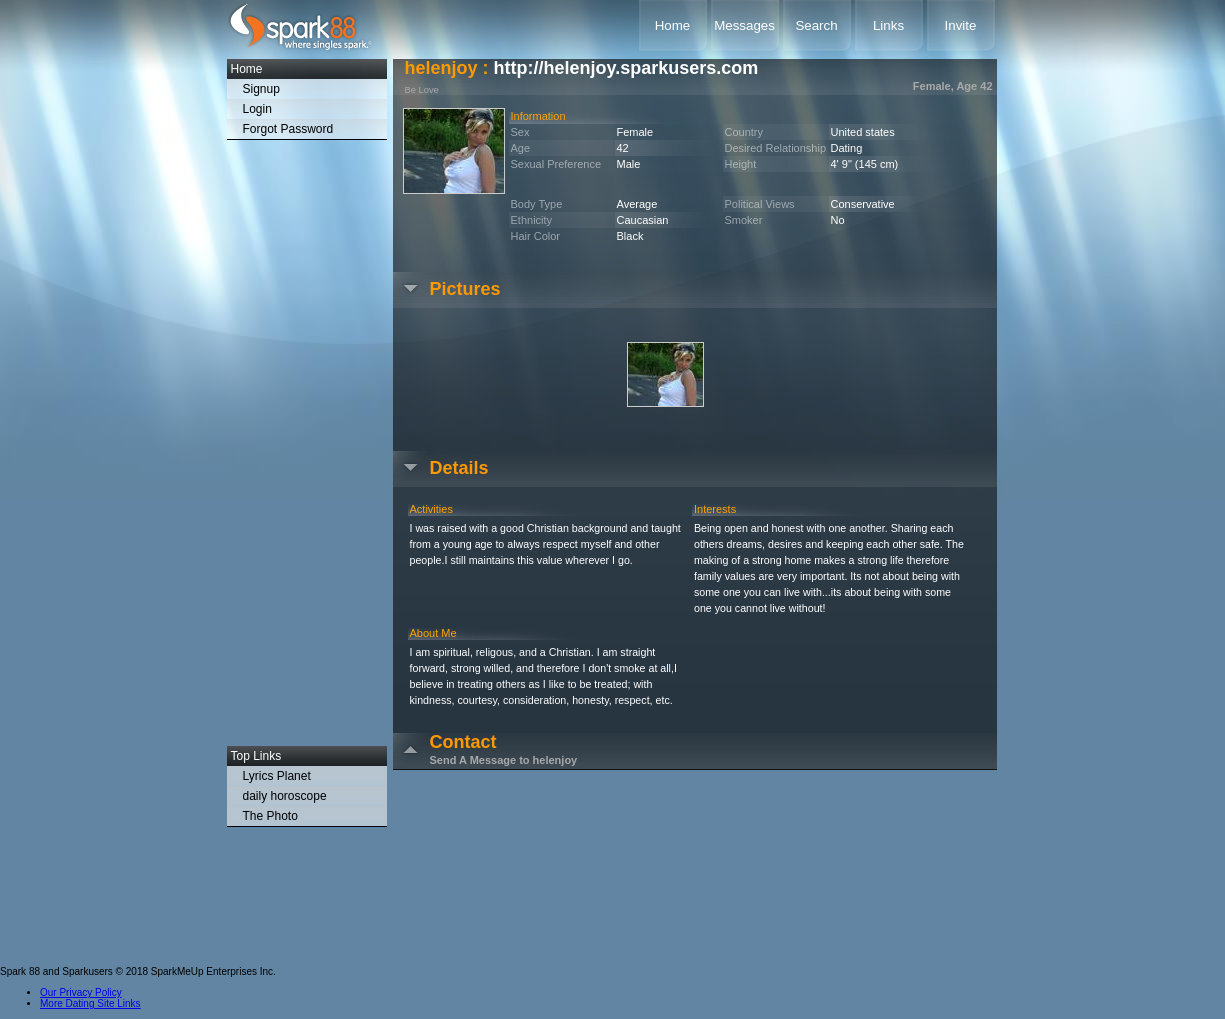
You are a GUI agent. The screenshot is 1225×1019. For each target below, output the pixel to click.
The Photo (270, 816)
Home (673, 25)
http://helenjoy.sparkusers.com (626, 68)
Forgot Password (288, 129)
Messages (744, 25)
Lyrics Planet (277, 776)
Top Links (256, 756)
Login (257, 109)
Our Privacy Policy (81, 992)
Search (816, 25)
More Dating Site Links (90, 1003)
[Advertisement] (307, 448)
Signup (261, 89)
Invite (961, 25)
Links (888, 25)
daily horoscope (285, 796)
